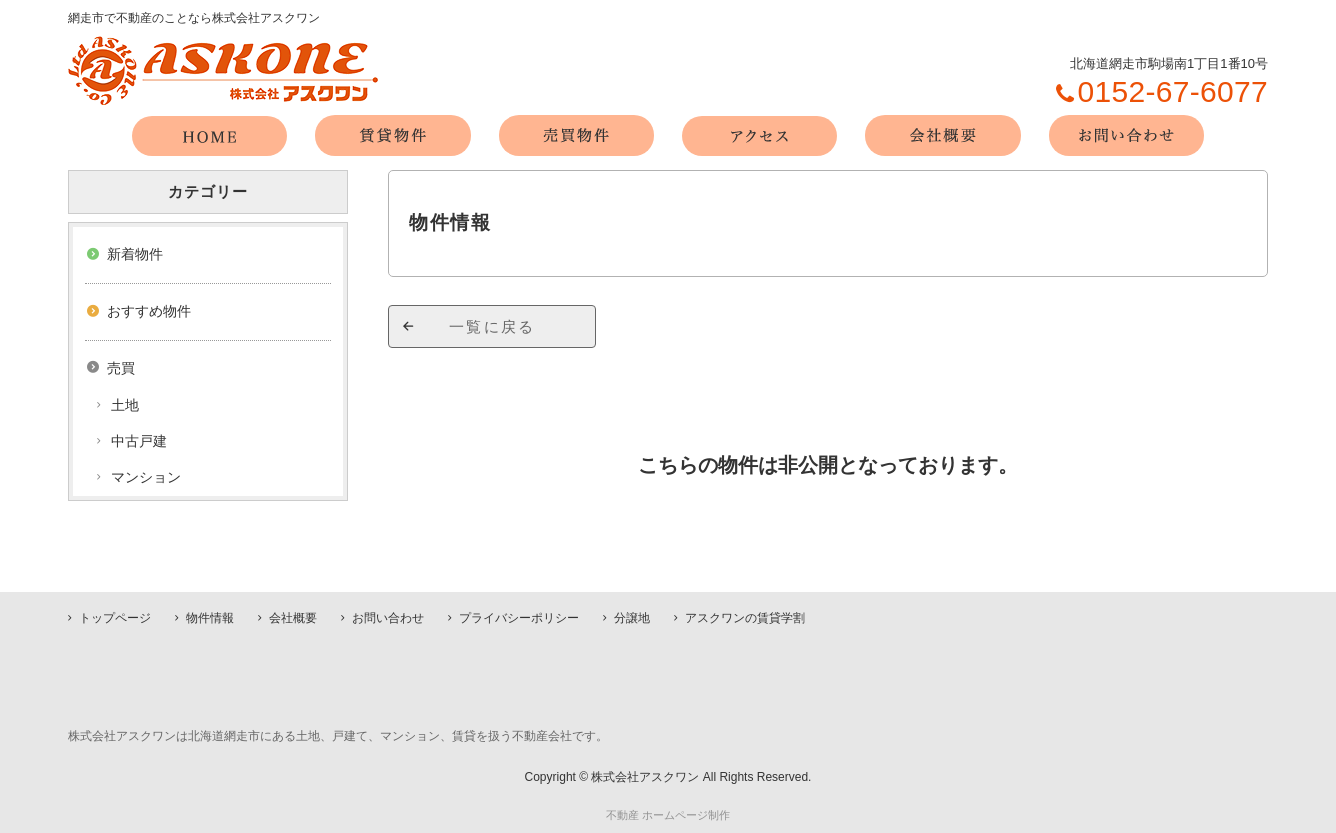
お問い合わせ (388, 618)
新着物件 (135, 254)
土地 (125, 405)
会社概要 (293, 618)
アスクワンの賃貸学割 (745, 618)
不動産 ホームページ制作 (668, 815)
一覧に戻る (492, 326)
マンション (146, 477)
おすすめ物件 (149, 311)
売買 (121, 368)
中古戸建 (139, 441)
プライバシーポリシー (519, 618)
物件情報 (210, 618)
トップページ (115, 618)
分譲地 (632, 618)
